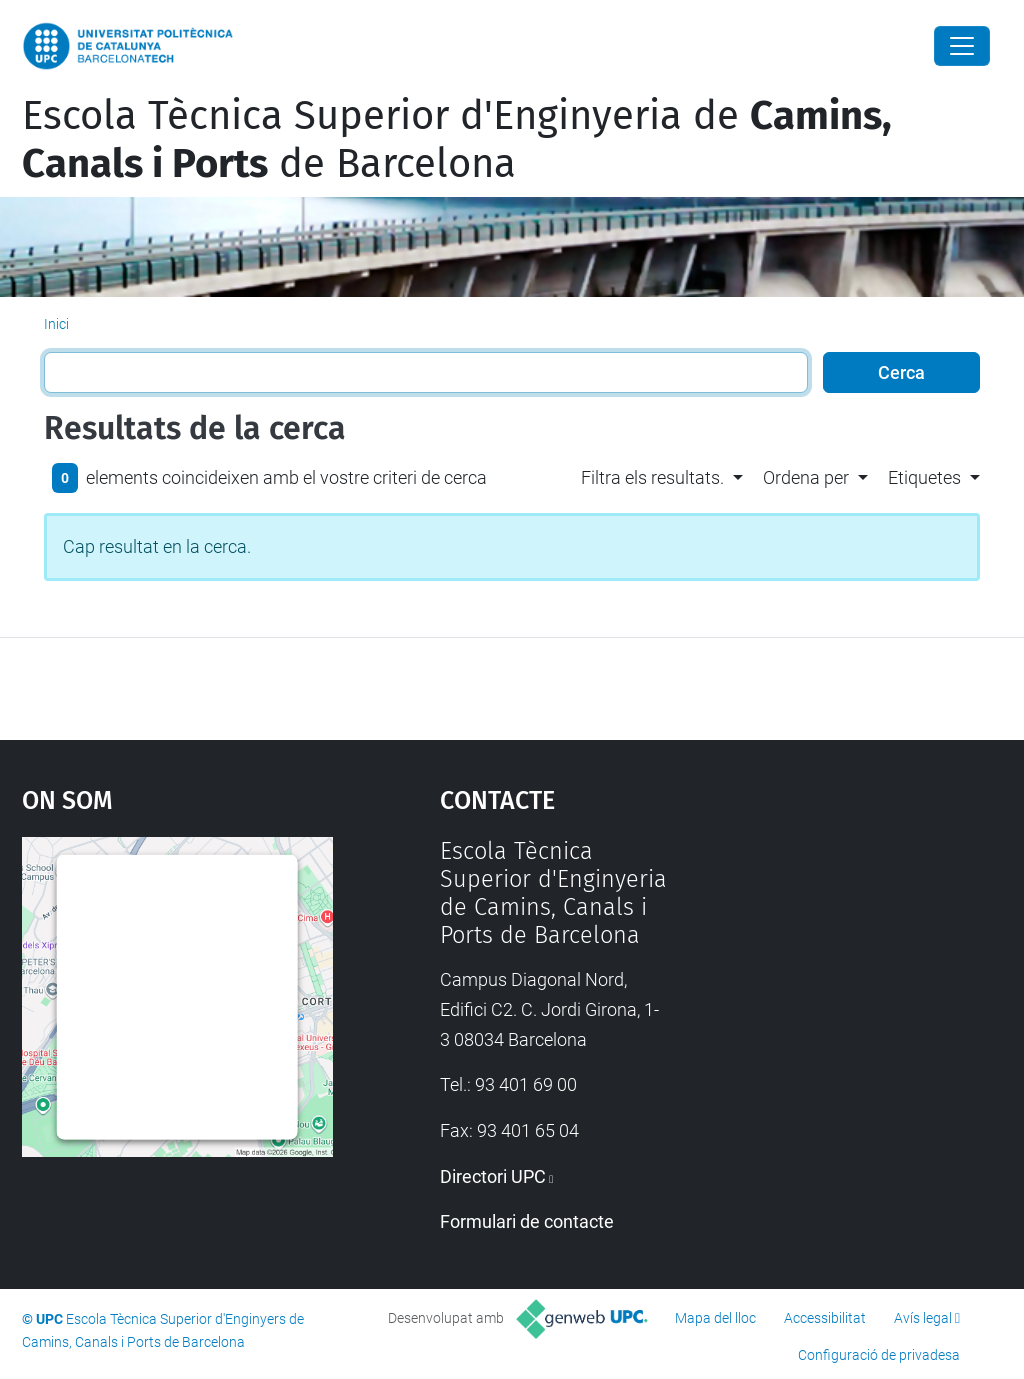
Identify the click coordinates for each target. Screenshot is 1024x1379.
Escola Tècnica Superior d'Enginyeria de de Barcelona (457, 140)
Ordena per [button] (806, 477)
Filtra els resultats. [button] (652, 477)
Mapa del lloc (715, 1318)
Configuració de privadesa (879, 1355)
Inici (56, 324)
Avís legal (923, 1318)
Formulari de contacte (527, 1221)
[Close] (962, 46)
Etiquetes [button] (924, 477)
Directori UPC (493, 1176)
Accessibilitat (825, 1318)
